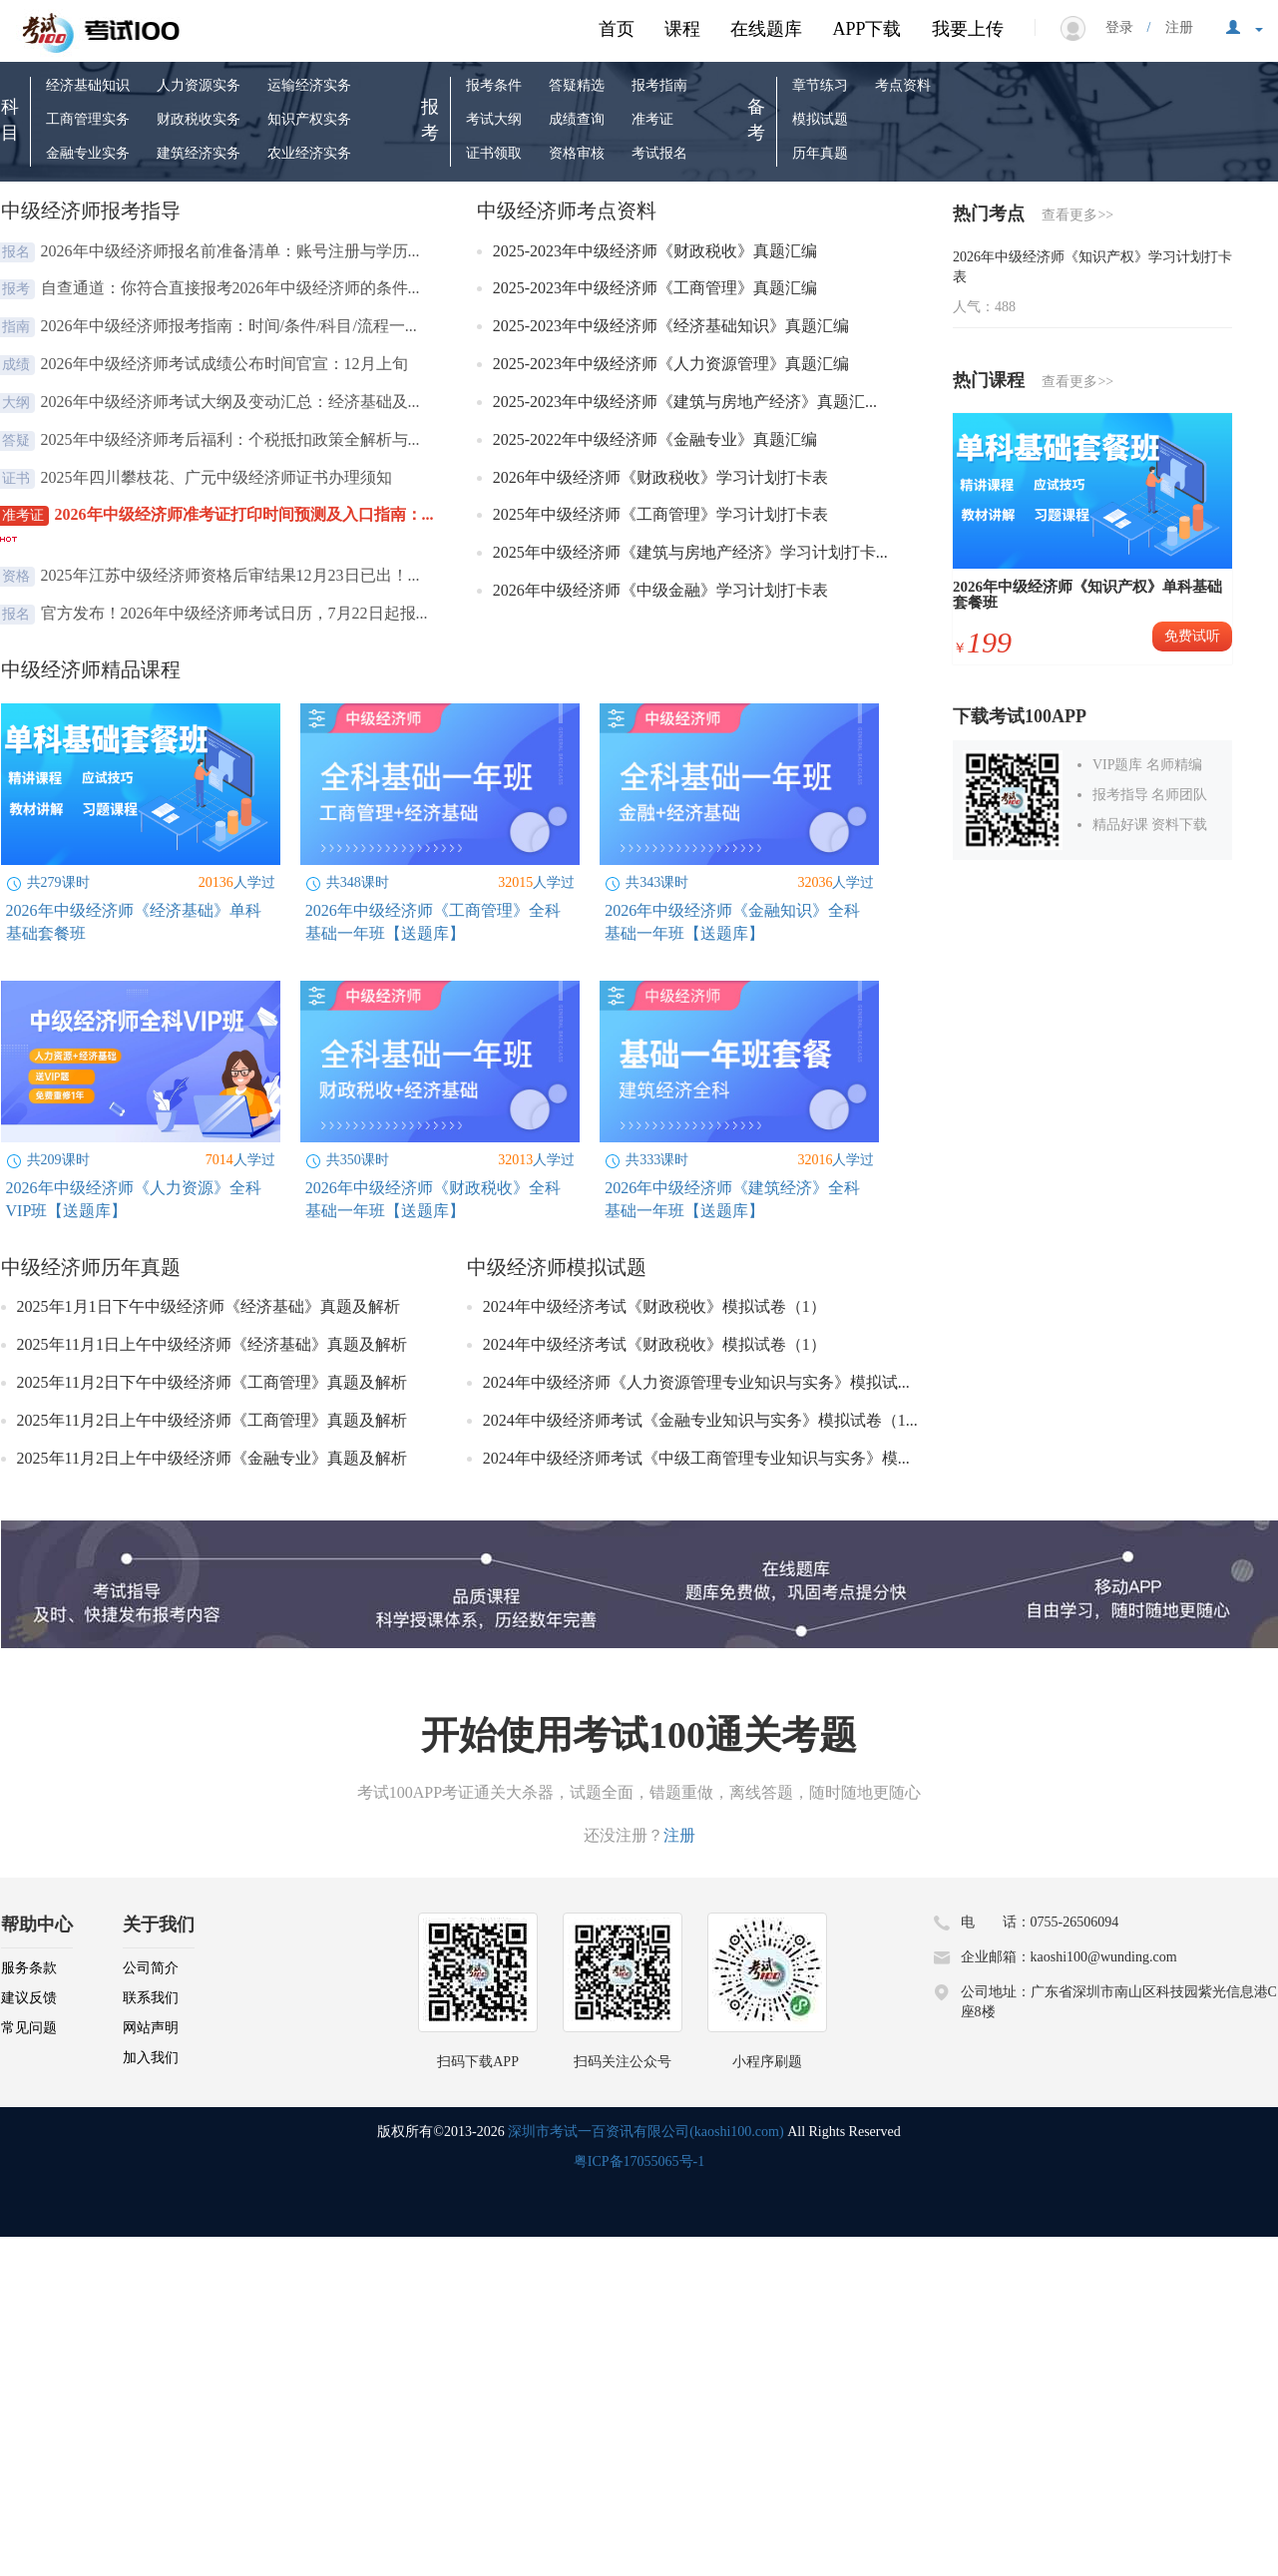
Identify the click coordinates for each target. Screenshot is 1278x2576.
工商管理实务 (88, 119)
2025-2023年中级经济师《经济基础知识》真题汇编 (673, 325)
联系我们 (151, 1997)
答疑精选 (577, 85)
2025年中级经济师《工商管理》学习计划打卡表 (662, 514)
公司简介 (151, 1967)
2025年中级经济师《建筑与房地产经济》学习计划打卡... (692, 552)
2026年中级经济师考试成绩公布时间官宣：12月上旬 (226, 363)
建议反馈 (29, 1997)
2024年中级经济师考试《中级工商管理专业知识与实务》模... (696, 1458)
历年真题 (820, 153)
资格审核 (577, 153)
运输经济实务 (309, 85)
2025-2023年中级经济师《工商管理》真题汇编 (657, 287)
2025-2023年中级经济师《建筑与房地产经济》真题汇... (687, 401)
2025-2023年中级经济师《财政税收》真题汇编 (657, 250)
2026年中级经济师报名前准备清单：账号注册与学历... (232, 250)
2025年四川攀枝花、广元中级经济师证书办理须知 (218, 477)
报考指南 (659, 85)
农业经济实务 (309, 153)
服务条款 (29, 1967)
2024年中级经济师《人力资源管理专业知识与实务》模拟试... (696, 1382)
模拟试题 (820, 119)
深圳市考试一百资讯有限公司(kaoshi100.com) (645, 2131)
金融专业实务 (88, 153)
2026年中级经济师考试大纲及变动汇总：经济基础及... (232, 401)
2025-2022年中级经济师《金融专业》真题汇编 (657, 439)
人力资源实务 (198, 85)
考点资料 (903, 85)
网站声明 (151, 2027)
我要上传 (968, 29)
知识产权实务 (309, 119)
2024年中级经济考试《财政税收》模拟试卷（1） (654, 1306)
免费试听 (1192, 636)
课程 (682, 29)
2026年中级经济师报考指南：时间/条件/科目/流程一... (231, 325)
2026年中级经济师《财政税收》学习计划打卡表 (662, 477)
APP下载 (866, 29)
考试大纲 (494, 119)
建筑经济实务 (198, 153)
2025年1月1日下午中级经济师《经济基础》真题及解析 (208, 1306)
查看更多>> (1077, 215)
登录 (1126, 27)
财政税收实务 (198, 119)
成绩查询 (577, 119)
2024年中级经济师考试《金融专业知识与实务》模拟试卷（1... (700, 1420)
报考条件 (494, 85)
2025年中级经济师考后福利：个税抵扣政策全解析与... (232, 439)
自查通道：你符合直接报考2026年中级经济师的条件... (232, 287)
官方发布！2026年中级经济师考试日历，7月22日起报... (236, 613)
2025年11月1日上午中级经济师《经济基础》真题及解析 (212, 1344)
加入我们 (151, 2057)
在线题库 (766, 29)
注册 (1172, 27)
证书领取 (494, 153)
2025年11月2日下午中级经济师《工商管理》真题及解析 (212, 1382)
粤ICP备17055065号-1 (639, 2161)
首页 (617, 29)
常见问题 (29, 2027)
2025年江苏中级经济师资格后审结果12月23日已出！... (232, 575)
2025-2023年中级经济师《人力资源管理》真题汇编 (673, 363)
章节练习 (820, 85)
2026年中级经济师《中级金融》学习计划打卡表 (662, 590)
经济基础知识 (88, 85)
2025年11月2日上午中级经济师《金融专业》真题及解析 (212, 1458)
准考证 (652, 119)
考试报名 (659, 153)
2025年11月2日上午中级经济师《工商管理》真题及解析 (212, 1420)
